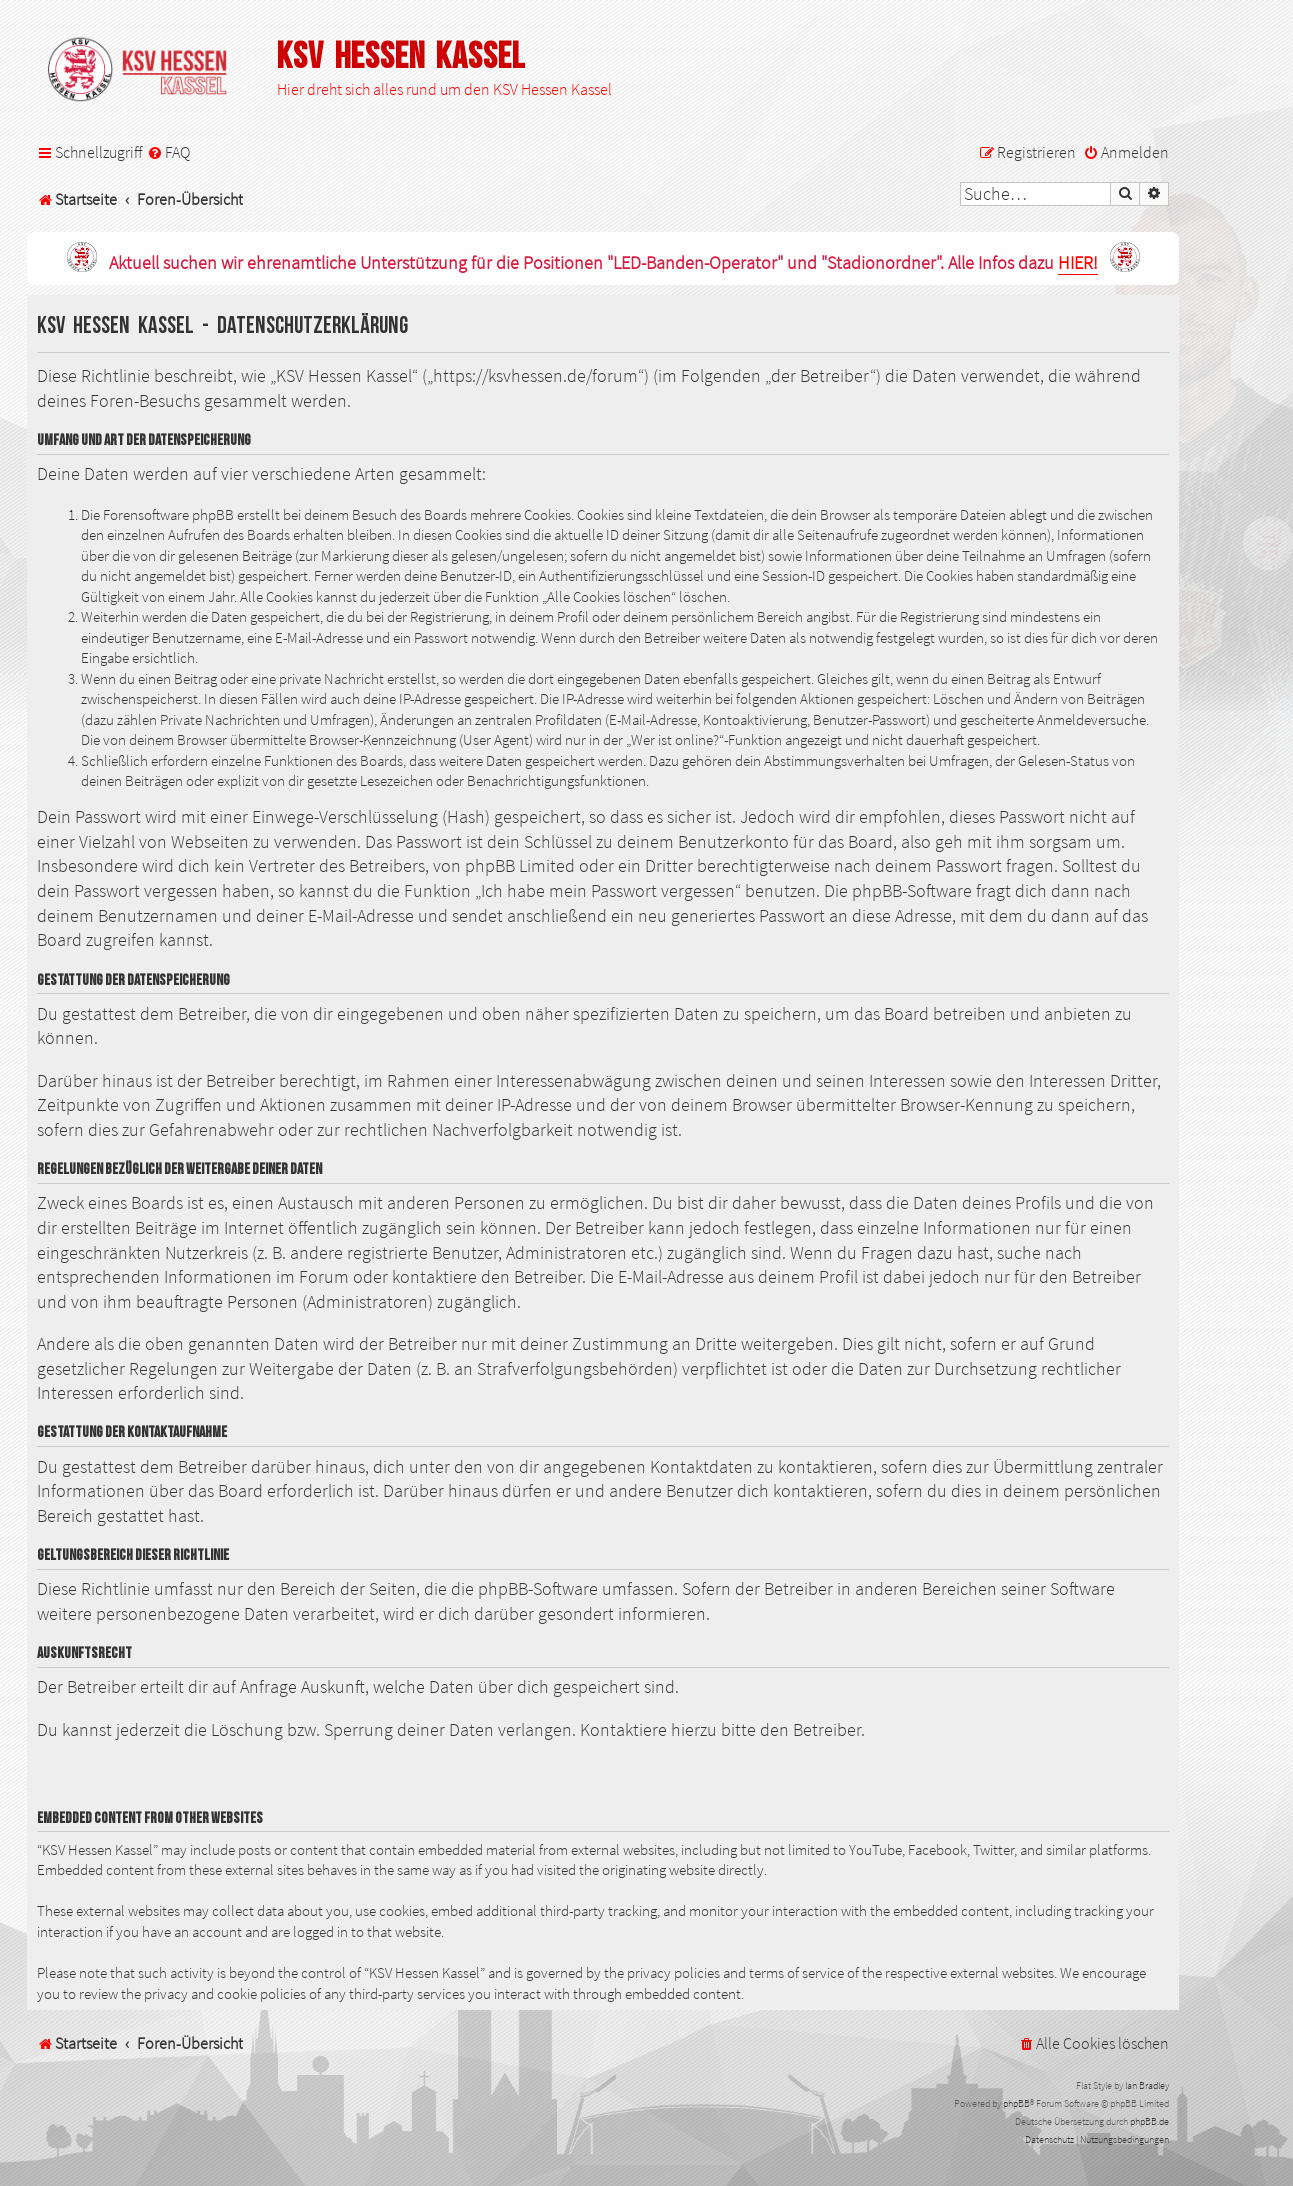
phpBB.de (1149, 2121)
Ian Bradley (1147, 2085)
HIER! (1078, 263)
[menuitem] (168, 152)
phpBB (1016, 2103)
